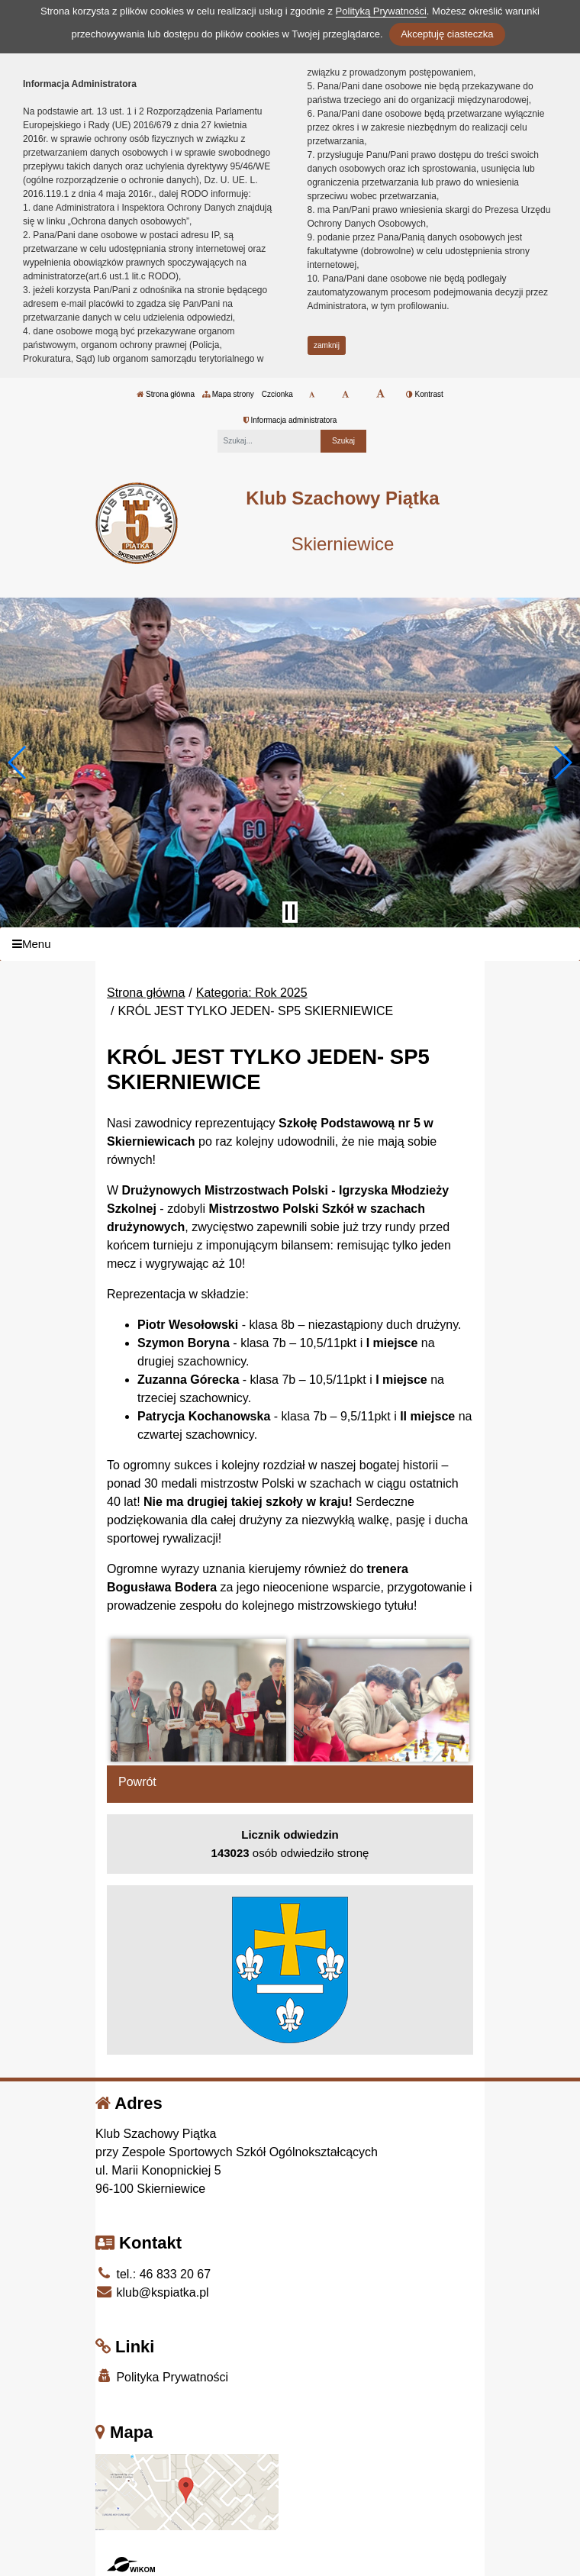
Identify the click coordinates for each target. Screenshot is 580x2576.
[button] (18, 762)
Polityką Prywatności (381, 11)
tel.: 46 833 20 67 (153, 2274)
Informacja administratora (290, 420)
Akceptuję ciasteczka (447, 34)
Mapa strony (228, 394)
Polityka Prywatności (161, 2376)
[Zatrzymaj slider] (290, 912)
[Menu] (290, 944)
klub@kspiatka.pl (152, 2292)
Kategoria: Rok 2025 (252, 992)
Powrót (137, 1781)
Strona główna (166, 394)
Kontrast (424, 394)
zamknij (327, 345)
